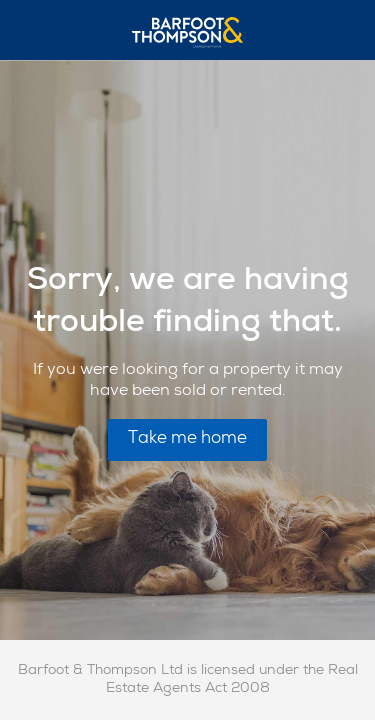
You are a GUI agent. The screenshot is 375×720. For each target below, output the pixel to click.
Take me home (187, 439)
